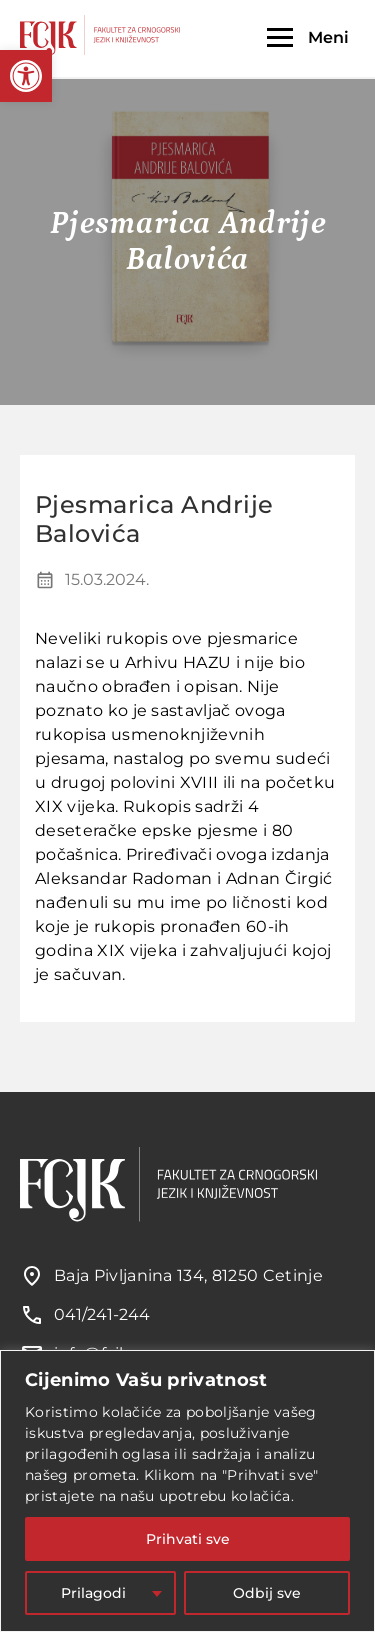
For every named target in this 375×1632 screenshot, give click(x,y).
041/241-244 (102, 1314)
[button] (26, 76)
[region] (187, 1491)
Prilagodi (93, 1593)
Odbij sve (267, 1593)
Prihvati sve (188, 1539)
